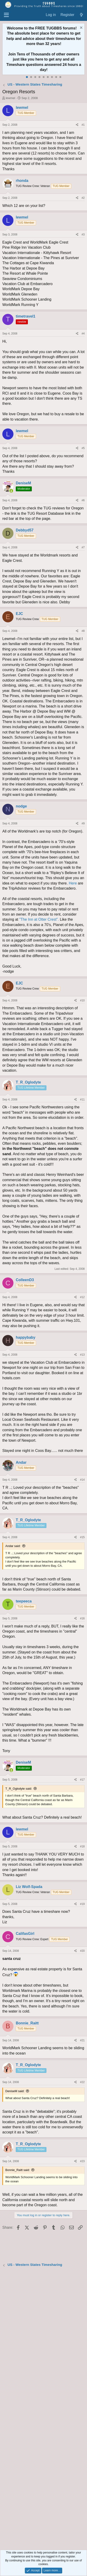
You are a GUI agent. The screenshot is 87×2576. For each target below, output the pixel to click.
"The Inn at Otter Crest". (39, 919)
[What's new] (81, 14)
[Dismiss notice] (81, 28)
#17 (82, 1779)
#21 (82, 2040)
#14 (82, 1479)
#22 (82, 2082)
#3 (83, 234)
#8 (83, 631)
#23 (82, 2161)
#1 (83, 124)
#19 (82, 1904)
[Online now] (11, 491)
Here (73, 883)
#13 (82, 1354)
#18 (82, 1846)
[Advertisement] (43, 2409)
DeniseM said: (14, 2091)
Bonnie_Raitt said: (17, 2170)
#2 (83, 197)
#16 (82, 1618)
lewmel (10, 98)
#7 (83, 547)
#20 (82, 1950)
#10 (82, 1000)
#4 (83, 333)
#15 (82, 1537)
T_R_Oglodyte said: (18, 1788)
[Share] (77, 125)
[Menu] (6, 15)
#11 (82, 1099)
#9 (83, 823)
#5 (83, 448)
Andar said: (13, 1546)
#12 (82, 1297)
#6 (83, 500)
